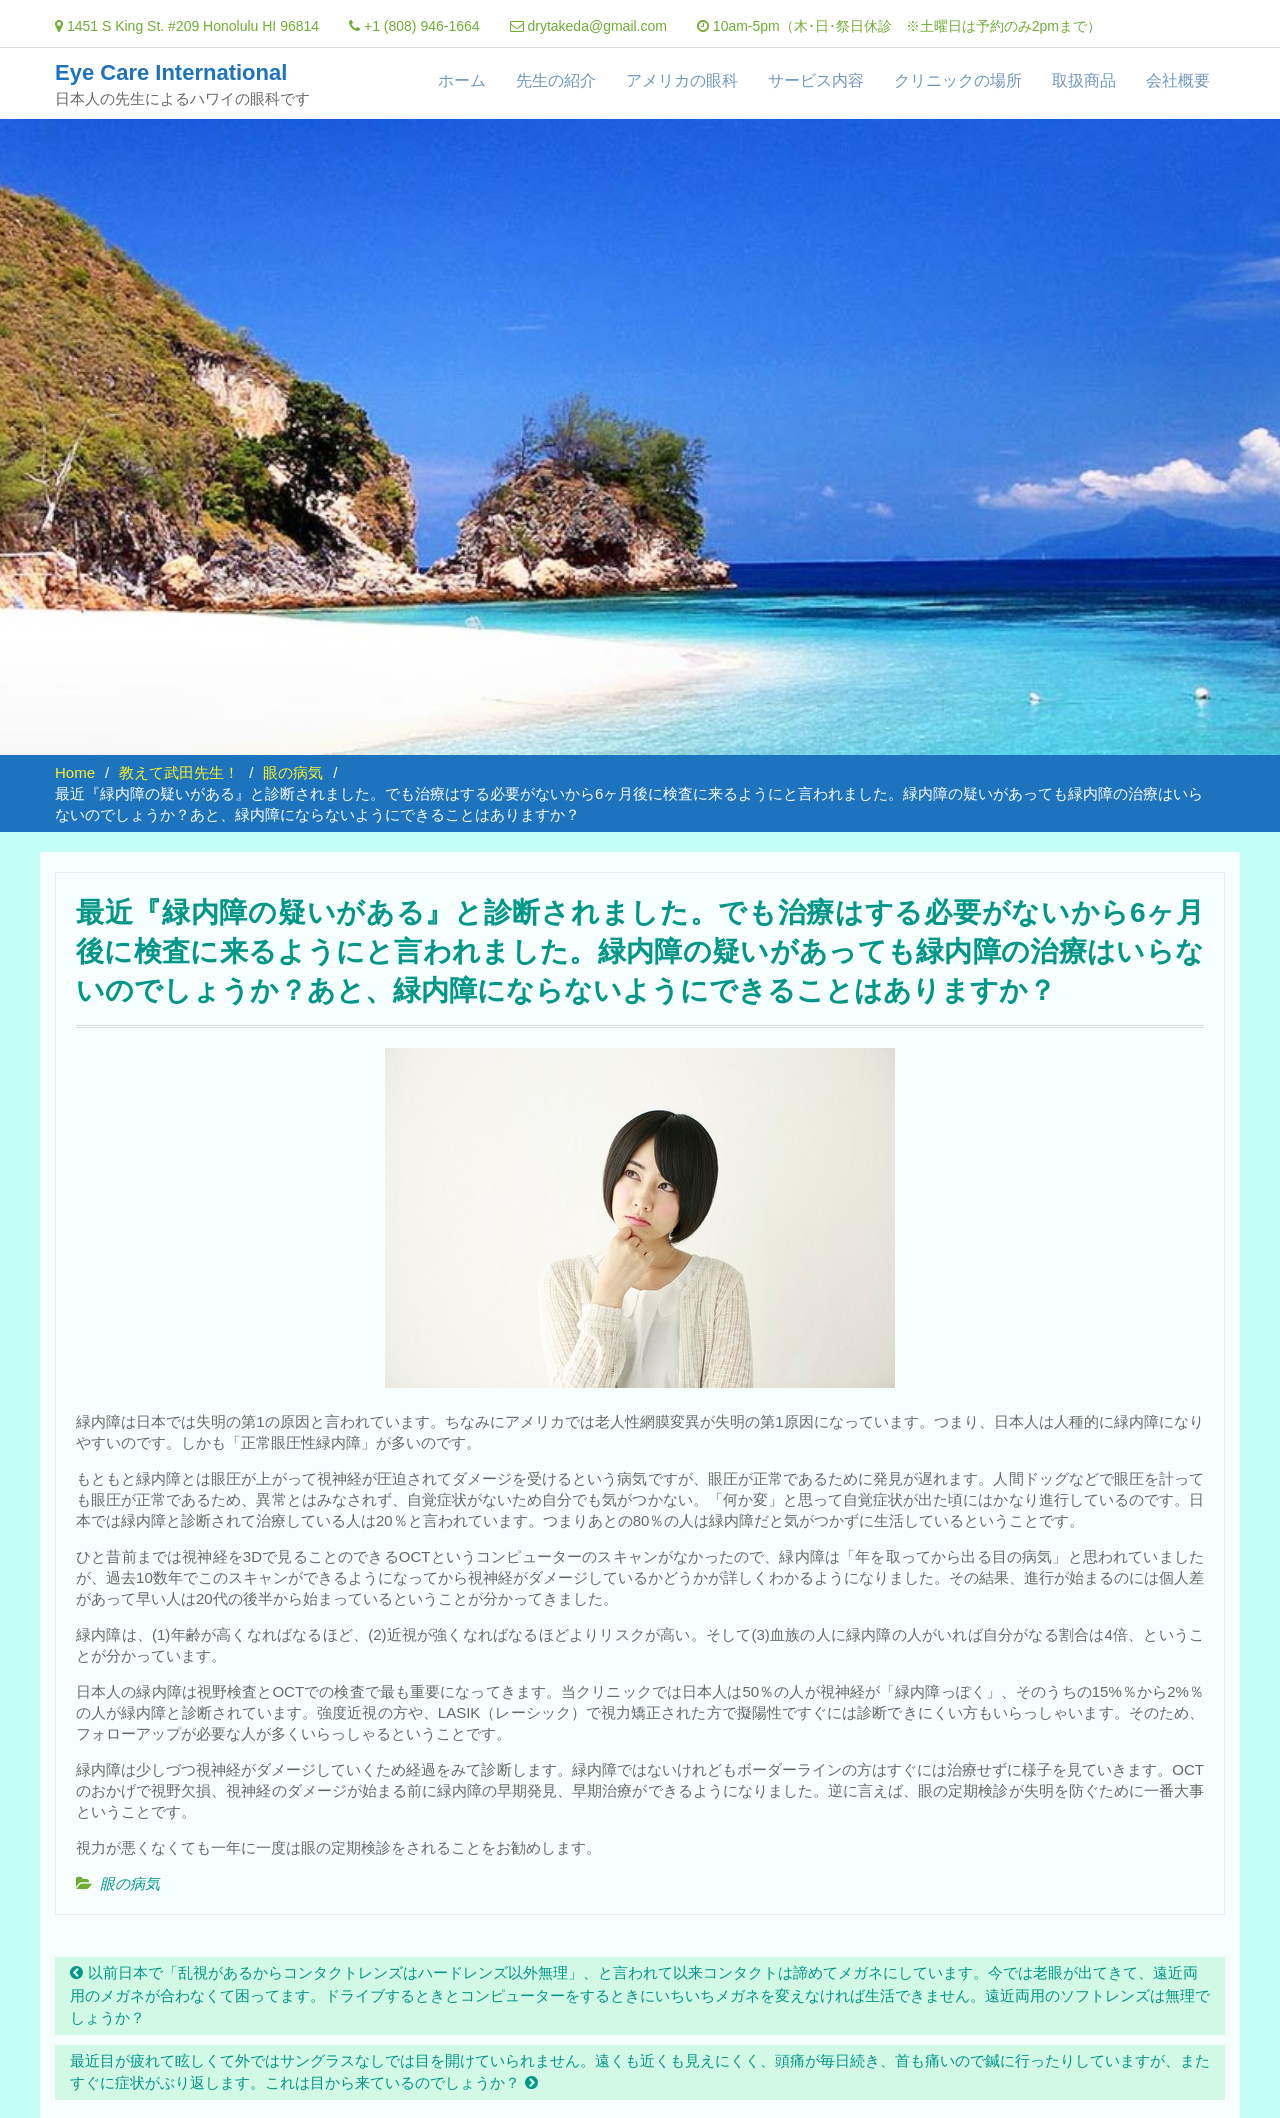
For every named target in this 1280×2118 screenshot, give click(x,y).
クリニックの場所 (958, 80)
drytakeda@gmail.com (597, 26)
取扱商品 (1084, 80)
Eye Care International (171, 72)
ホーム (462, 80)
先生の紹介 (556, 80)
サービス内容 (816, 80)
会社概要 (1178, 80)
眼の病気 (130, 1883)
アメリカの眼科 (682, 80)
